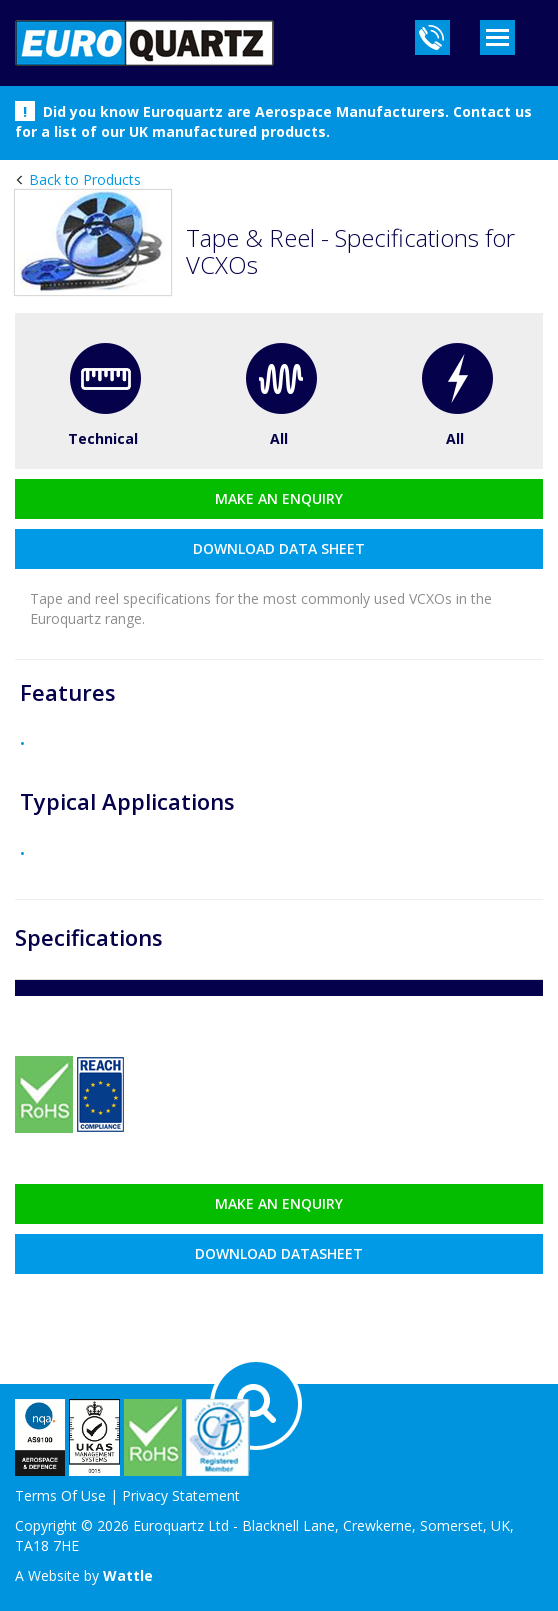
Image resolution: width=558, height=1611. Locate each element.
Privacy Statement (181, 1495)
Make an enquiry (279, 498)
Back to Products (83, 179)
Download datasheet (279, 1253)
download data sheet (279, 548)
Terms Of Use (60, 1495)
